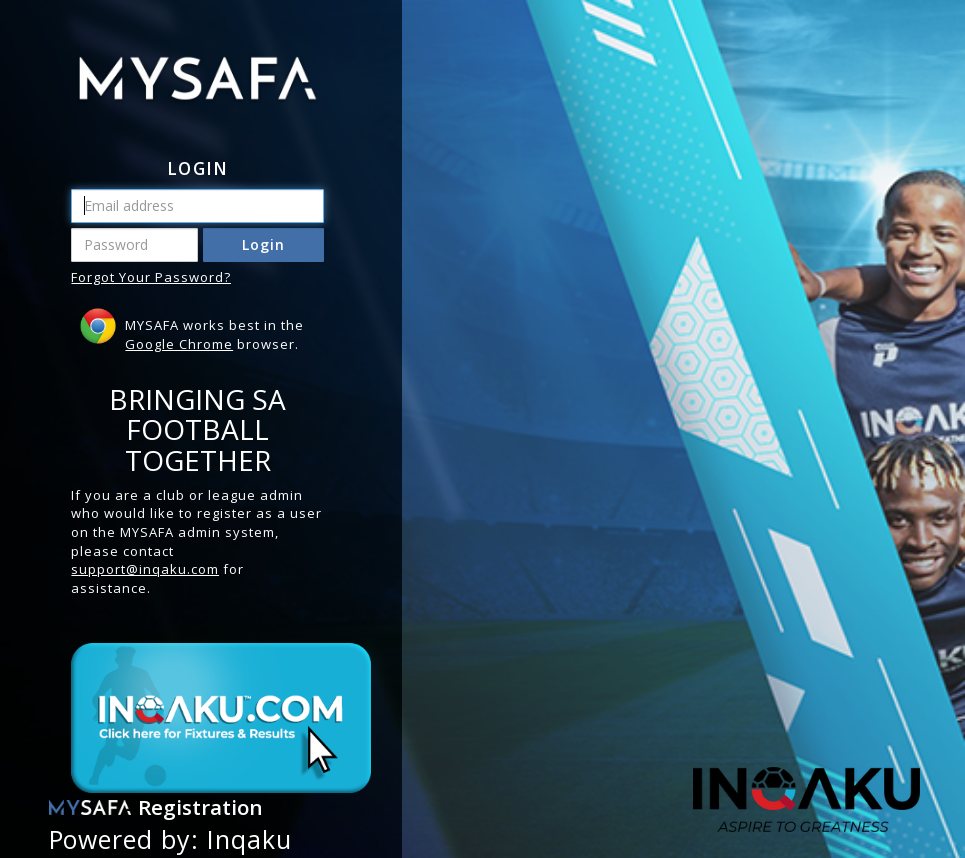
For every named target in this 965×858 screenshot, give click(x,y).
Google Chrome (179, 344)
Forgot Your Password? (151, 277)
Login (263, 244)
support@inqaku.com (145, 569)
